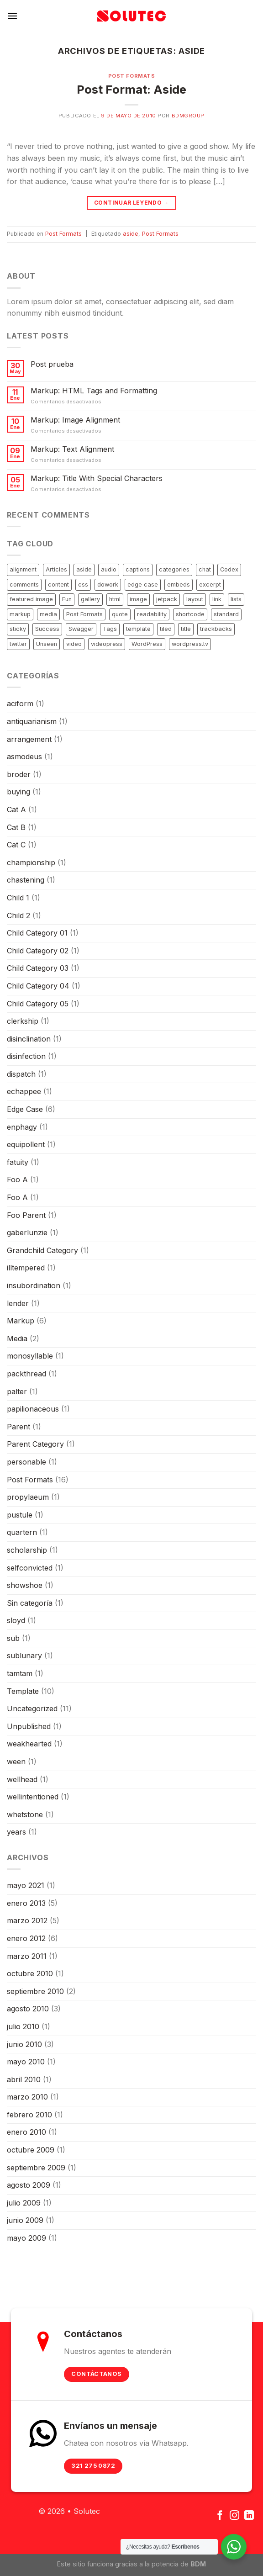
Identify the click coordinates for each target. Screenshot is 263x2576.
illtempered (26, 1267)
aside (130, 233)
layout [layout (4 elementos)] (194, 599)
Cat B (16, 827)
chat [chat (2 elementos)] (205, 569)
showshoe (24, 1585)
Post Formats (131, 76)
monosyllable (30, 1355)
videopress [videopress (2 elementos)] (106, 643)
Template (23, 1691)
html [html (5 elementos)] (115, 599)
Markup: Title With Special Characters (97, 478)
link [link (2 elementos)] (216, 599)
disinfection (26, 1056)
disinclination (29, 1038)
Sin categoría (30, 1603)
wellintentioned (32, 1796)
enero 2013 (26, 1903)
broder (19, 774)
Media (17, 1338)
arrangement (29, 739)
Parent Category (35, 1444)
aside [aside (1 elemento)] (84, 569)
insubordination (33, 1285)
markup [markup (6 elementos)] (20, 614)
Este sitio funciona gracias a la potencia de (131, 2564)
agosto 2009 (28, 2185)
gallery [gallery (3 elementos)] (90, 599)
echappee (24, 1091)
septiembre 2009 (36, 2167)
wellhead (22, 1779)
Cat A (16, 809)
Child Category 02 (37, 950)
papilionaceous (33, 1408)
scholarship (27, 1550)
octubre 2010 (30, 1973)
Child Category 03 (37, 968)
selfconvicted (30, 1567)
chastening (25, 879)
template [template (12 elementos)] (138, 628)
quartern (22, 1532)
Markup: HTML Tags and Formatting (94, 390)
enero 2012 (26, 1938)
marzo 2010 (27, 2096)
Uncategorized (32, 1708)
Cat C (16, 844)
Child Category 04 (38, 985)
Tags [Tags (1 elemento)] (110, 628)
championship (31, 862)
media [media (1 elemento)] (48, 614)
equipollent (26, 1144)
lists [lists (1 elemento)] (236, 599)
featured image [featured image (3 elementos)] (31, 599)
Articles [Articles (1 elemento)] (56, 569)
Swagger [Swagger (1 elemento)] (81, 628)
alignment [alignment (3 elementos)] (23, 569)
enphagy (22, 1127)
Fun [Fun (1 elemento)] (67, 599)
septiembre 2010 (35, 1991)
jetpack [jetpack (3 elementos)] (166, 599)
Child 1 (18, 897)
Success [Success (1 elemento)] (47, 628)
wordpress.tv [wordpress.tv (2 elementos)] (190, 643)
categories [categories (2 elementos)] (174, 569)
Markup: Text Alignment (72, 449)
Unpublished (29, 1726)
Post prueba (52, 364)
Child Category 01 (37, 932)
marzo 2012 (27, 1920)
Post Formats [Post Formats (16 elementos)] (84, 614)
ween (16, 1761)
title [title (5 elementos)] (186, 628)
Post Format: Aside (131, 89)
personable (26, 1461)
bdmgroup (188, 115)
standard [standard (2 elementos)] (226, 614)
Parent (18, 1426)
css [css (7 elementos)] (83, 584)
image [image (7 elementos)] (138, 599)
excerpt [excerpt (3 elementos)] (210, 584)
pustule (19, 1514)
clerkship (22, 1021)
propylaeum (28, 1497)
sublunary (24, 1655)
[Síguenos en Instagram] (234, 2516)
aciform (20, 703)
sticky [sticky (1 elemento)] (18, 628)
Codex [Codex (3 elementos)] (229, 569)
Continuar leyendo (131, 202)
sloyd (16, 1620)
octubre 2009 (30, 2149)
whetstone (25, 1814)
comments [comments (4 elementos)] (24, 584)
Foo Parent (26, 1215)
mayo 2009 (26, 2238)
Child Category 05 (37, 1003)
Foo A (17, 1179)
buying (18, 791)
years (16, 1831)
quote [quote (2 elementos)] (120, 614)
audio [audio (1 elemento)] (108, 569)
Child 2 (18, 915)
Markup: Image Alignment (75, 420)
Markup (20, 1320)
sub (13, 1638)
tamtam (19, 1673)
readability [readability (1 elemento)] (152, 614)
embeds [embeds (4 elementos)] (178, 584)
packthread (26, 1373)
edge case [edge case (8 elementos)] (142, 584)
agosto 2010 (28, 2008)
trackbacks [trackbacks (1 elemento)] (216, 628)
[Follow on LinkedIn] (249, 2516)
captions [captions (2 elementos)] (138, 569)
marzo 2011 (27, 1956)
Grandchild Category (42, 1250)
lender (18, 1303)
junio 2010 (24, 2044)
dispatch (21, 1074)
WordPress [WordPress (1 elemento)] (147, 643)
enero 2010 (26, 2132)
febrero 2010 (29, 2114)
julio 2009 (24, 2202)
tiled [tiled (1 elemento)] (166, 628)
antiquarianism (32, 721)
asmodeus (24, 756)
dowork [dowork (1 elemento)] (107, 584)
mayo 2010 (26, 2061)
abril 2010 (24, 2079)
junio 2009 (25, 2220)
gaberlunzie (27, 1232)
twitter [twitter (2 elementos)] (18, 643)
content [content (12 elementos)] (58, 584)
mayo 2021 (25, 1885)
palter (17, 1391)
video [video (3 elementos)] (74, 643)
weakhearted (29, 1743)
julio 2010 (23, 2026)
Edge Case (25, 1109)
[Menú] (12, 16)
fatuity (17, 1162)
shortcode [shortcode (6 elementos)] (190, 614)
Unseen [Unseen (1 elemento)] (46, 643)
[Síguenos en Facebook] (220, 2516)
